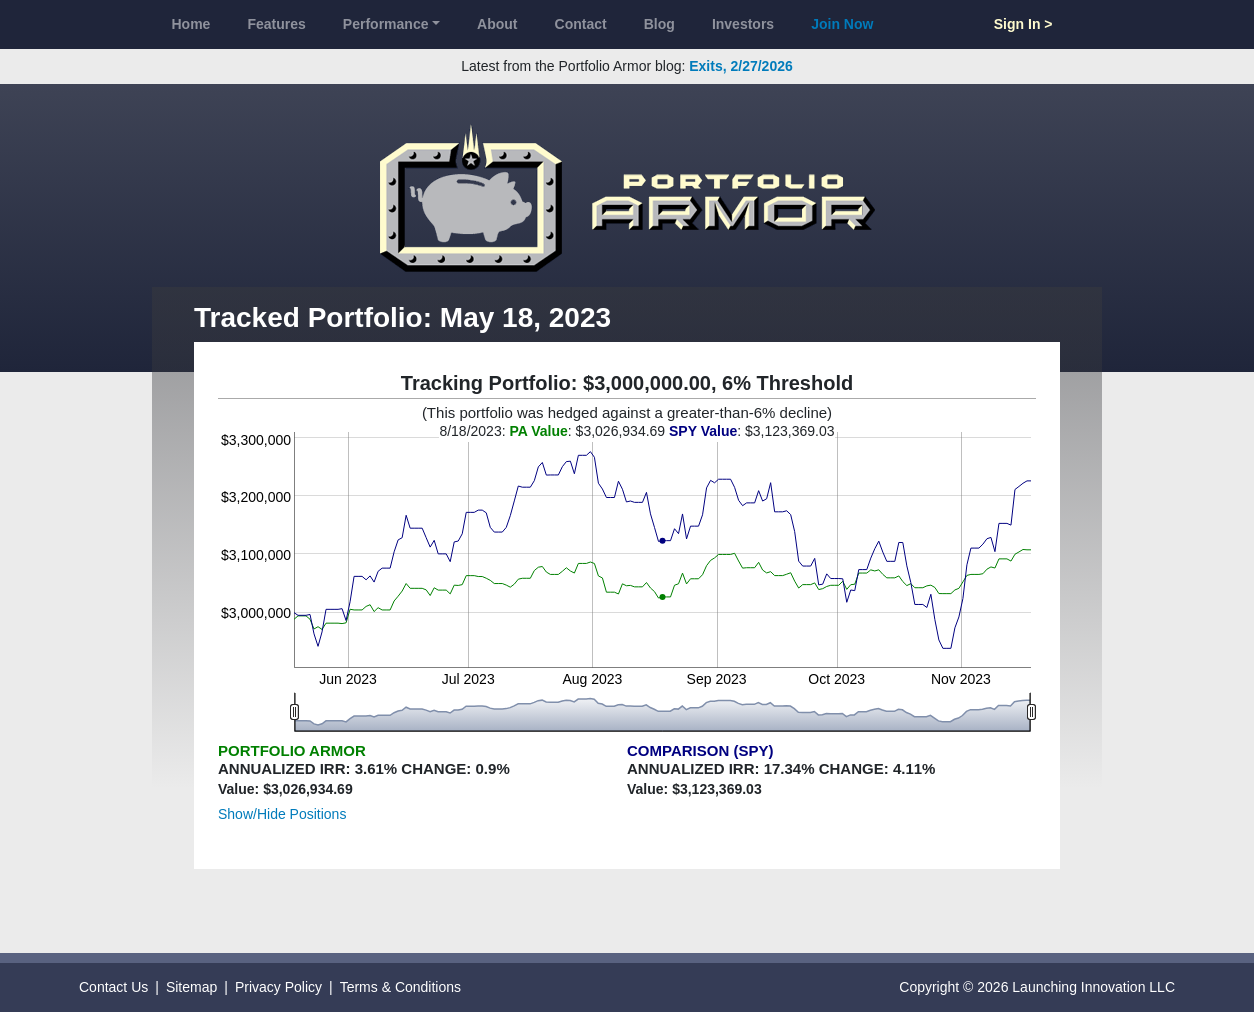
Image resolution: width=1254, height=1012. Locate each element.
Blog (659, 24)
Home (191, 24)
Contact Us (113, 987)
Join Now (842, 24)
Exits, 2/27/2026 (741, 66)
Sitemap (191, 987)
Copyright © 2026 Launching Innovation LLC (1037, 987)
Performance (386, 24)
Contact (581, 24)
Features (276, 24)
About (497, 24)
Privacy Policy (278, 987)
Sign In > (1023, 24)
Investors (743, 24)
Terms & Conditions (400, 987)
